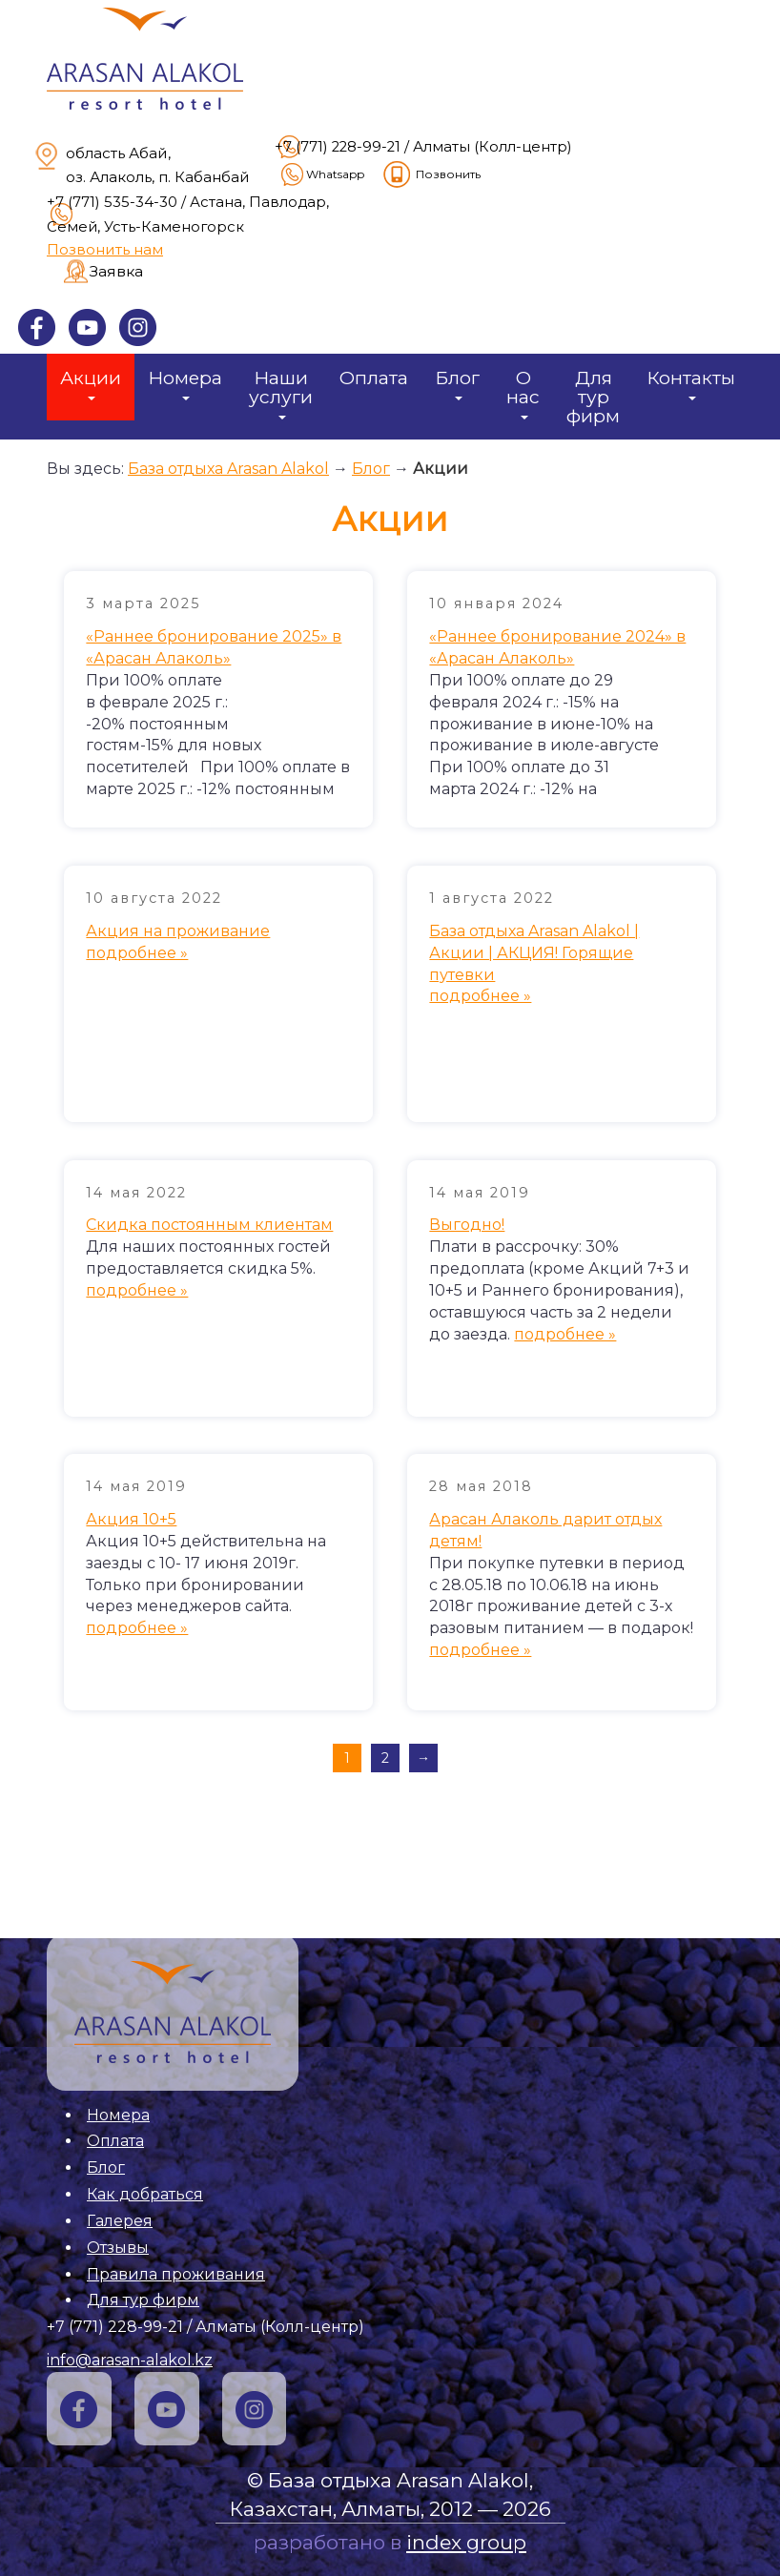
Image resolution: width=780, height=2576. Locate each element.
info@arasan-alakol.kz (130, 2360)
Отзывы (118, 2248)
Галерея (120, 2221)
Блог (457, 383)
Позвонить (431, 174)
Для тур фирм (593, 396)
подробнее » (137, 953)
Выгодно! (466, 1225)
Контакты (691, 383)
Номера (185, 383)
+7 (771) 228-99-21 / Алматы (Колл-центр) (423, 146)
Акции (90, 383)
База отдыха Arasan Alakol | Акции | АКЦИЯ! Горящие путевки (534, 953)
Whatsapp (320, 174)
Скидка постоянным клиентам (209, 1225)
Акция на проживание (178, 931)
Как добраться (145, 2194)
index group (466, 2542)
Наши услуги (281, 392)
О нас (523, 392)
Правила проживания (176, 2274)
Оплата (373, 377)
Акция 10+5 (131, 1519)
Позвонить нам (105, 249)
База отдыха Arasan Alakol (228, 469)
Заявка (116, 271)
